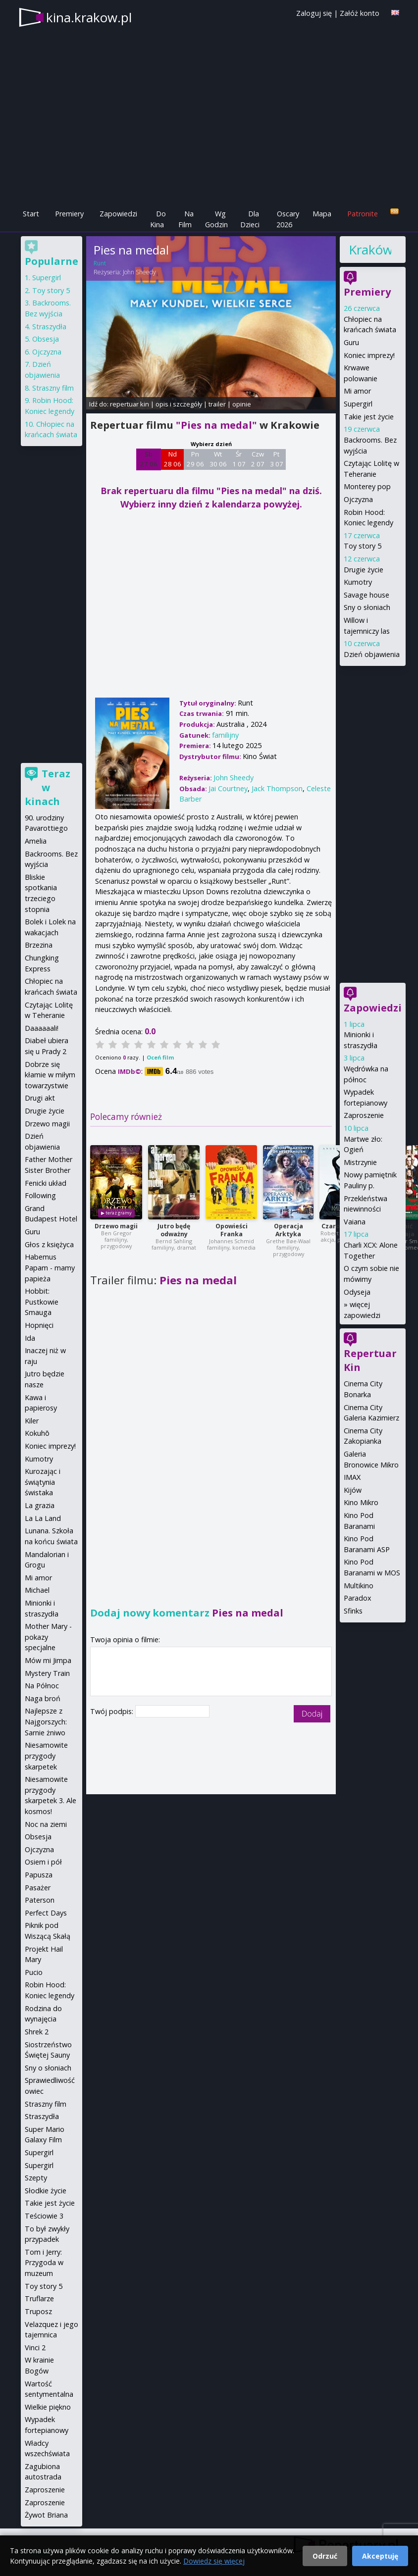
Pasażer (38, 1887)
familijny (225, 735)
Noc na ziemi (46, 1824)
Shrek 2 (37, 2031)
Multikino (358, 1585)
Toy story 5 (362, 546)
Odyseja (357, 1292)
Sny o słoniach (367, 607)
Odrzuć (325, 2556)
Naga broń (42, 1698)
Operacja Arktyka (288, 1230)
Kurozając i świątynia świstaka (42, 1481)
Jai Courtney (228, 788)
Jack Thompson (277, 788)
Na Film (186, 219)
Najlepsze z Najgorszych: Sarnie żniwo (46, 1721)
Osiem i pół (43, 1862)
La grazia (39, 1505)
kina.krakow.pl (89, 17)
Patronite (362, 213)
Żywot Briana (46, 2515)
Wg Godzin (216, 219)
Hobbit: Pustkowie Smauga (41, 1301)
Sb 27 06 (148, 459)
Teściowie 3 (44, 2216)
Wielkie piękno (48, 2407)
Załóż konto (359, 13)
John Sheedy (139, 272)
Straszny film (53, 388)
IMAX (352, 1477)
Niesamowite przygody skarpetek (46, 1755)
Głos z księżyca (49, 1244)
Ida (30, 1338)
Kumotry (358, 582)
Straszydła (49, 326)
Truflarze (39, 2298)
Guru (351, 342)
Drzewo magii (116, 1226)
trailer (217, 404)
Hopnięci (39, 1325)
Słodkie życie (45, 2190)
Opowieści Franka (231, 1230)
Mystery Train (47, 1673)
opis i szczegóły (179, 404)
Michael (37, 1590)
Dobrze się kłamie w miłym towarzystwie (50, 1075)
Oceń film (160, 1057)
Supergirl (358, 403)
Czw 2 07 (257, 459)
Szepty (36, 2177)
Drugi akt (40, 1098)
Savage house (366, 595)
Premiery (69, 213)
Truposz (38, 2311)
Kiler (32, 1420)
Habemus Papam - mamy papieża (50, 1267)
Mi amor (357, 391)
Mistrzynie (360, 1162)
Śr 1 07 (239, 459)
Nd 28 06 (172, 459)
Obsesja (45, 339)
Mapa (322, 213)
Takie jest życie (369, 416)
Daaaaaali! (41, 1028)
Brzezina (38, 945)
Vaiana (355, 1221)
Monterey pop (367, 486)
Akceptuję (380, 2556)
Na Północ (42, 1685)
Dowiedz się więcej (214, 2561)
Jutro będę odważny (173, 1230)
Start (31, 213)
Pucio (34, 1972)
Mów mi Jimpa (48, 1660)
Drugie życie (363, 569)
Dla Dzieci (250, 219)
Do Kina (158, 219)
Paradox (357, 1598)
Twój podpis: (112, 1711)
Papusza (38, 1874)
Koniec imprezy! (369, 355)
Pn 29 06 (195, 459)
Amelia (36, 841)
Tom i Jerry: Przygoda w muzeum (44, 2262)
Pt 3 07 (276, 459)
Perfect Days (46, 1913)
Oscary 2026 (288, 219)
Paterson (39, 1900)
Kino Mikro (361, 1502)
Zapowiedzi (118, 213)
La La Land (43, 1518)
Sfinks (353, 1611)
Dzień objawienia (372, 654)
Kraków (370, 249)
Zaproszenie (364, 1115)
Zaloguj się (314, 13)
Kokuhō (37, 1433)
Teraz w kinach (47, 787)
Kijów (353, 1490)
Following (40, 1195)
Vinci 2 (35, 2347)
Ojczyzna (358, 499)
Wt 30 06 (218, 459)
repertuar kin (129, 404)
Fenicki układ (45, 1183)
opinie (241, 404)
